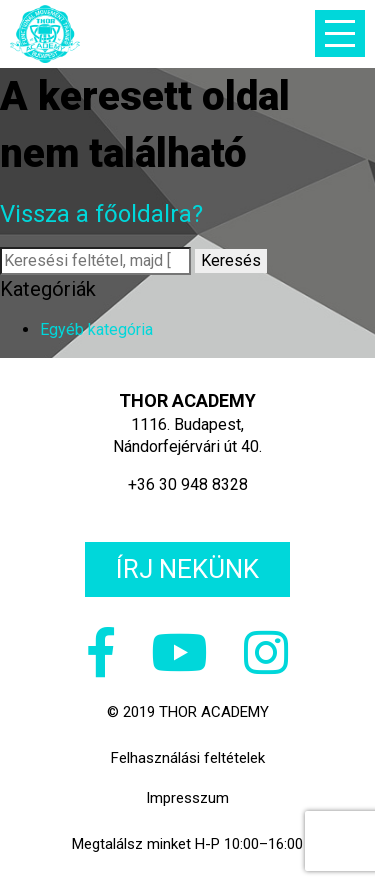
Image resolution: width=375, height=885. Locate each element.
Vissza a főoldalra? (101, 214)
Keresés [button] (231, 260)
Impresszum (187, 798)
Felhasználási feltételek (188, 758)
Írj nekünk (187, 569)
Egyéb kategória (96, 329)
